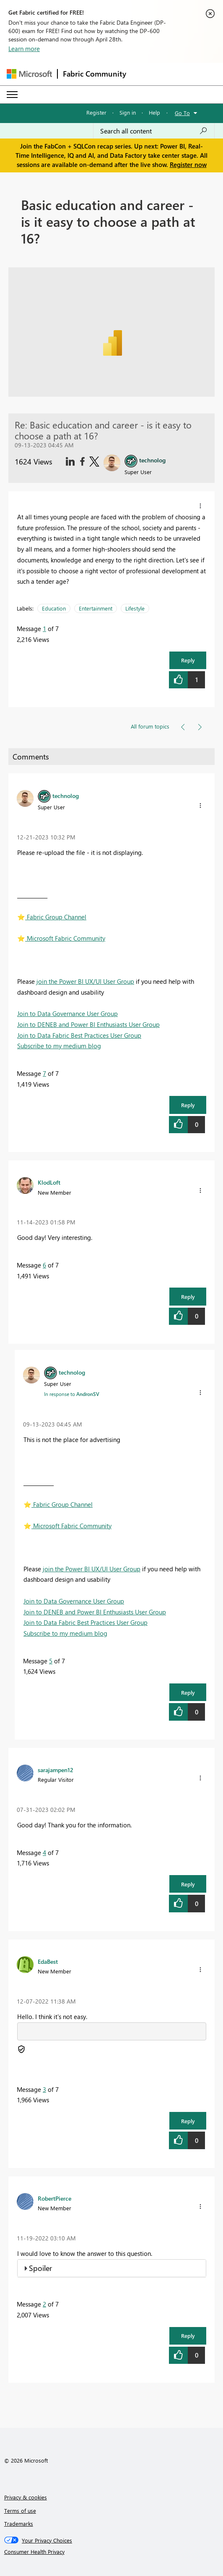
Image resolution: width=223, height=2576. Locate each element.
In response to (71, 1394)
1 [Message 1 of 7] (44, 628)
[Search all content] (154, 131)
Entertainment (95, 608)
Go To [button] (182, 112)
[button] (200, 506)
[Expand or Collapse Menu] (12, 94)
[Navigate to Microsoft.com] (29, 74)
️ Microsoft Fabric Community (61, 938)
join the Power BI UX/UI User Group (85, 981)
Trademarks (18, 2523)
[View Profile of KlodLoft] (49, 1182)
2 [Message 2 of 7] (44, 2304)
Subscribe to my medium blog (59, 1046)
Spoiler (40, 2268)
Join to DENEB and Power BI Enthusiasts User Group (88, 1024)
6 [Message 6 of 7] (44, 1265)
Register (96, 112)
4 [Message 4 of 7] (44, 1852)
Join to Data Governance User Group (67, 1013)
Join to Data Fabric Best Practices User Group (79, 1035)
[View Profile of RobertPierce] (54, 2198)
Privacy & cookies (25, 2497)
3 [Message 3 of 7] (44, 2089)
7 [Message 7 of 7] (44, 1073)
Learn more (24, 48)
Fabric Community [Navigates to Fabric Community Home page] (94, 74)
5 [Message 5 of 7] (50, 1661)
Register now (188, 164)
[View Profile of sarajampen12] (55, 1769)
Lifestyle (135, 608)
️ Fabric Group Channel (51, 917)
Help (154, 112)
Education (54, 608)
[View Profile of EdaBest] (48, 1961)
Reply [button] (188, 660)
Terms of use (20, 2510)
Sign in (127, 112)
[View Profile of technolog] (65, 795)
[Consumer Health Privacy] (111, 2552)
